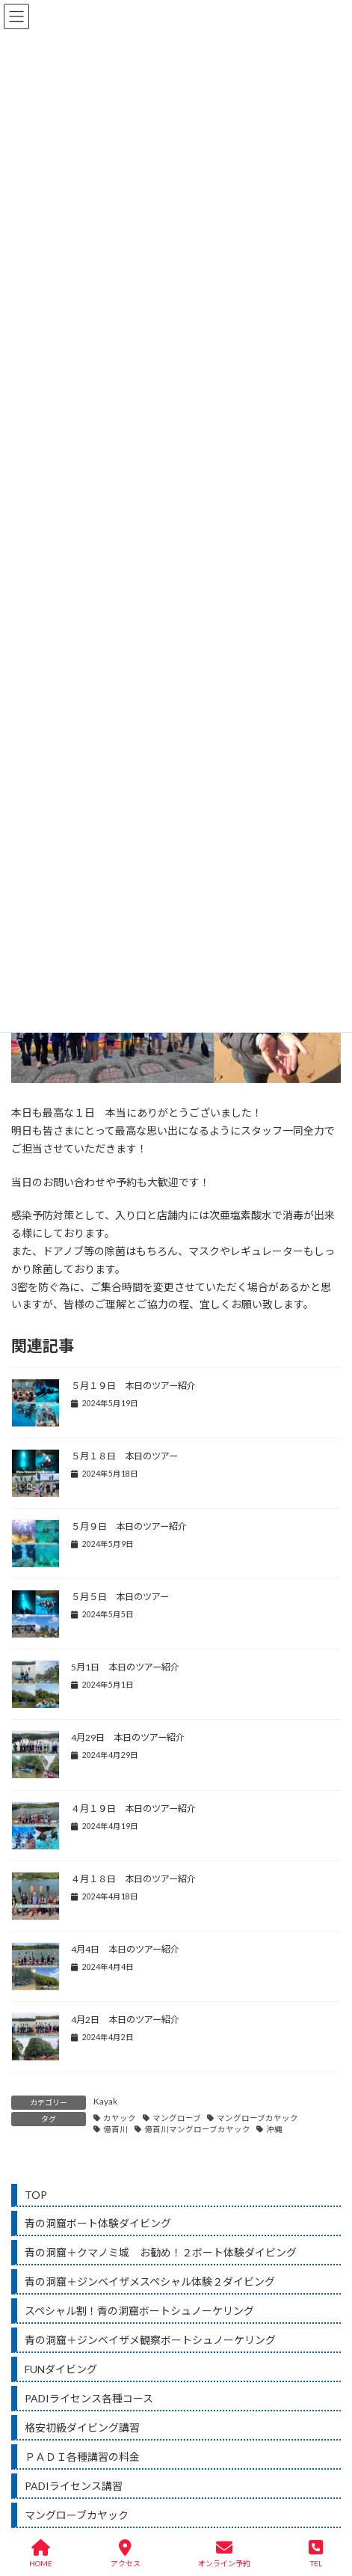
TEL (316, 2553)
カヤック (119, 2117)
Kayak (105, 2101)
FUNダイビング (61, 2369)
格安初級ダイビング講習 (82, 2427)
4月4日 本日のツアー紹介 (125, 1949)
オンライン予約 (224, 2553)
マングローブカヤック (257, 2117)
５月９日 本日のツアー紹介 (129, 1526)
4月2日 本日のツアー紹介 (125, 2019)
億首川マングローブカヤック (197, 2129)
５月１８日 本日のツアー (124, 1456)
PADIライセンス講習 (74, 2485)
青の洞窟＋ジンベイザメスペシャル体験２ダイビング (150, 2281)
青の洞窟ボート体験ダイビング (98, 2223)
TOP (36, 2194)
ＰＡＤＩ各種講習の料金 (82, 2456)
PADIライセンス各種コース (89, 2398)
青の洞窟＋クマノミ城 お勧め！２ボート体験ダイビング (161, 2252)
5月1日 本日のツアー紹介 (125, 1667)
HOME (40, 2553)
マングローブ (176, 2117)
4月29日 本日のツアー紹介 (128, 1737)
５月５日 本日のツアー (120, 1596)
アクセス (126, 2553)
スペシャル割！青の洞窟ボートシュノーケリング (139, 2310)
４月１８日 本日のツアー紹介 (133, 1878)
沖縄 (274, 2129)
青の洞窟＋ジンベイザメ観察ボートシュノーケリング (150, 2340)
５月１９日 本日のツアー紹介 (133, 1385)
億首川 (115, 2129)
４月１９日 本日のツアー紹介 (133, 1808)
